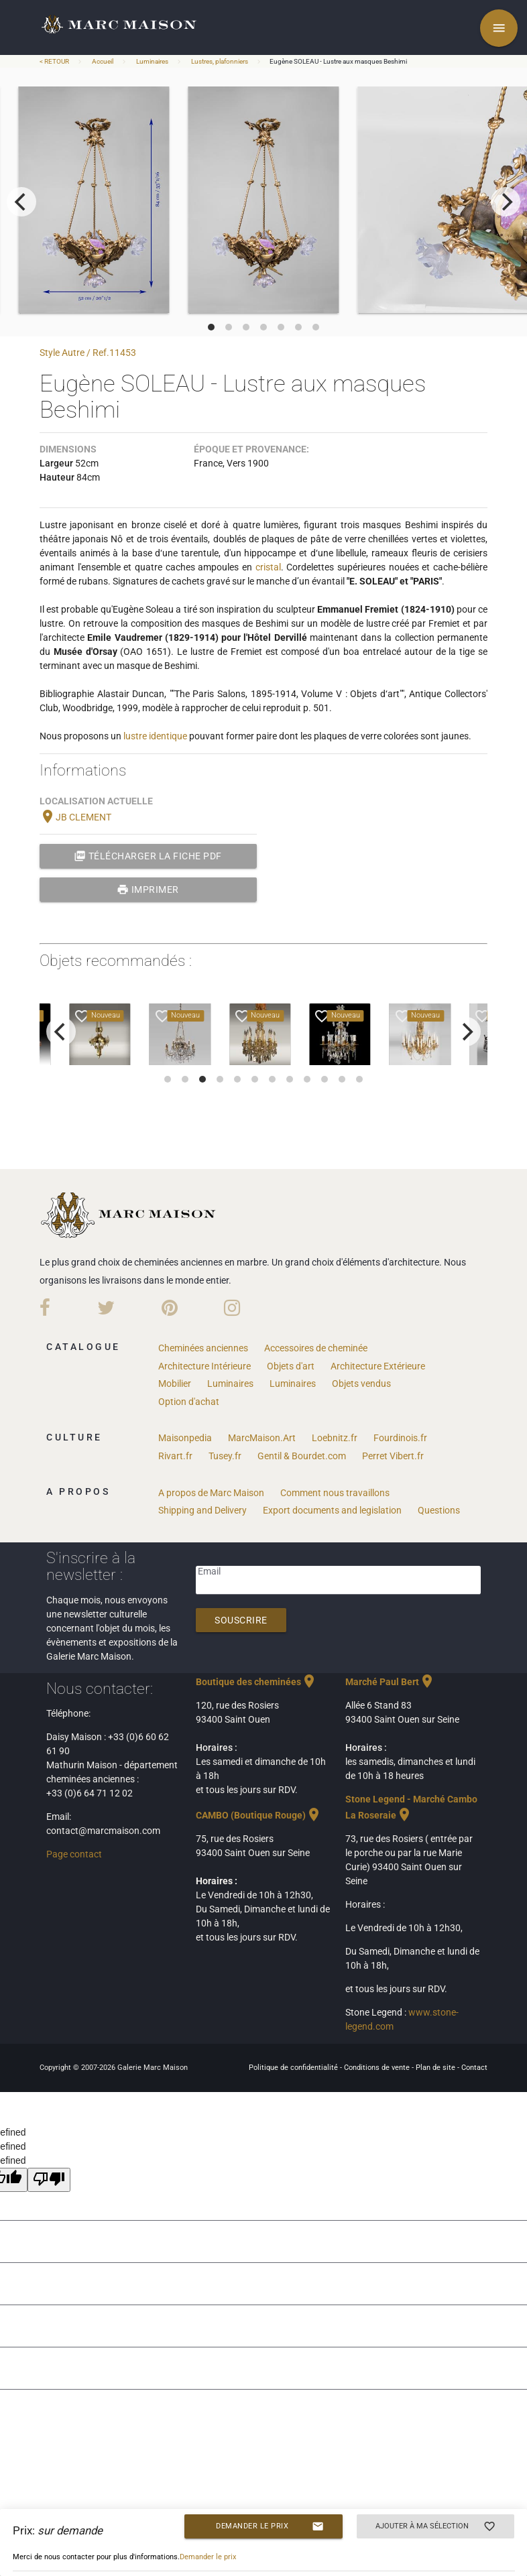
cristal (268, 567)
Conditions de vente (378, 2067)
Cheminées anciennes (203, 1348)
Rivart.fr (175, 1456)
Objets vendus (361, 1383)
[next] (505, 202)
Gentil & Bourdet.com (301, 1456)
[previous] (21, 202)
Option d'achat (188, 1401)
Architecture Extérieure (378, 1366)
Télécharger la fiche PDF (148, 856)
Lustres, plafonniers (219, 61)
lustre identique (155, 736)
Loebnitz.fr (334, 1437)
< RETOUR (55, 61)
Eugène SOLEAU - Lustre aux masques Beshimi (338, 61)
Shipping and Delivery (202, 1510)
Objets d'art (290, 1366)
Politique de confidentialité (294, 2067)
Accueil (103, 61)
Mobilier (174, 1383)
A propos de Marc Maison (211, 1492)
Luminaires (152, 61)
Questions (439, 1510)
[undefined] (48, 2180)
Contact (474, 2067)
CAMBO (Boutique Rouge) (259, 1815)
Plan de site (436, 2067)
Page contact (74, 1854)
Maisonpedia (185, 1437)
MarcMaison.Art (262, 1437)
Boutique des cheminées (256, 1681)
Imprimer (148, 889)
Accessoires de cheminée (315, 1348)
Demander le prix (269, 2526)
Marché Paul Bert (390, 1681)
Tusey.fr (225, 1456)
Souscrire (241, 1620)
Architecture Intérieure (204, 1366)
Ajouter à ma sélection (435, 2526)
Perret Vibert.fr (393, 1456)
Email (209, 1571)
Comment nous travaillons (335, 1492)
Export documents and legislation (332, 1510)
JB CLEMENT (75, 817)
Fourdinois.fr (400, 1437)
